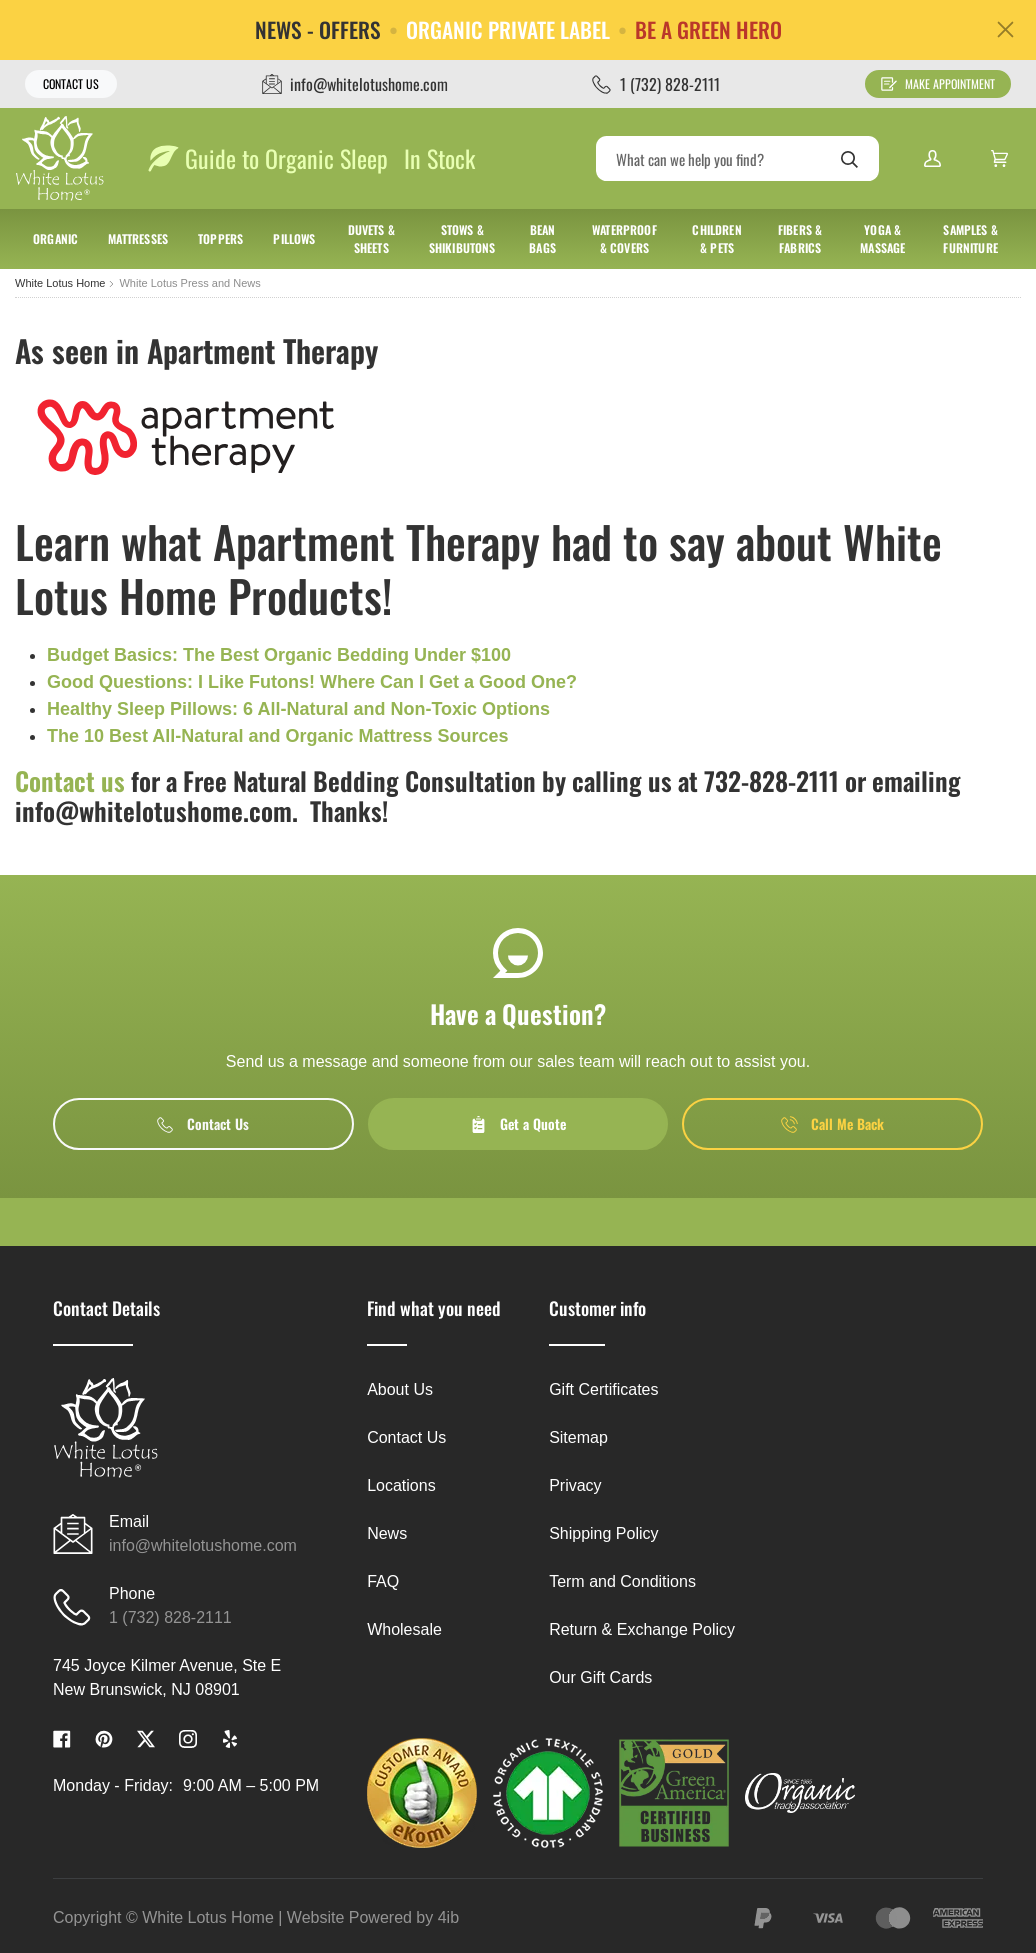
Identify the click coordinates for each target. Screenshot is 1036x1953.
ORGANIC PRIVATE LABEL (508, 30)
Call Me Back (832, 1123)
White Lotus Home (60, 283)
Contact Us (71, 83)
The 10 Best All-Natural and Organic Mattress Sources (277, 736)
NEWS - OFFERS (318, 30)
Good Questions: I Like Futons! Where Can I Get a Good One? (312, 682)
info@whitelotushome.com (203, 1545)
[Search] (737, 158)
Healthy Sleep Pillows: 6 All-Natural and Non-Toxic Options (298, 709)
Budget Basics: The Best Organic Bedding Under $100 (279, 655)
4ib (448, 1917)
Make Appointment (938, 83)
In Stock (439, 158)
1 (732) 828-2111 (170, 1617)
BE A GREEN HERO (708, 30)
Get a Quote (518, 1123)
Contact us (70, 780)
